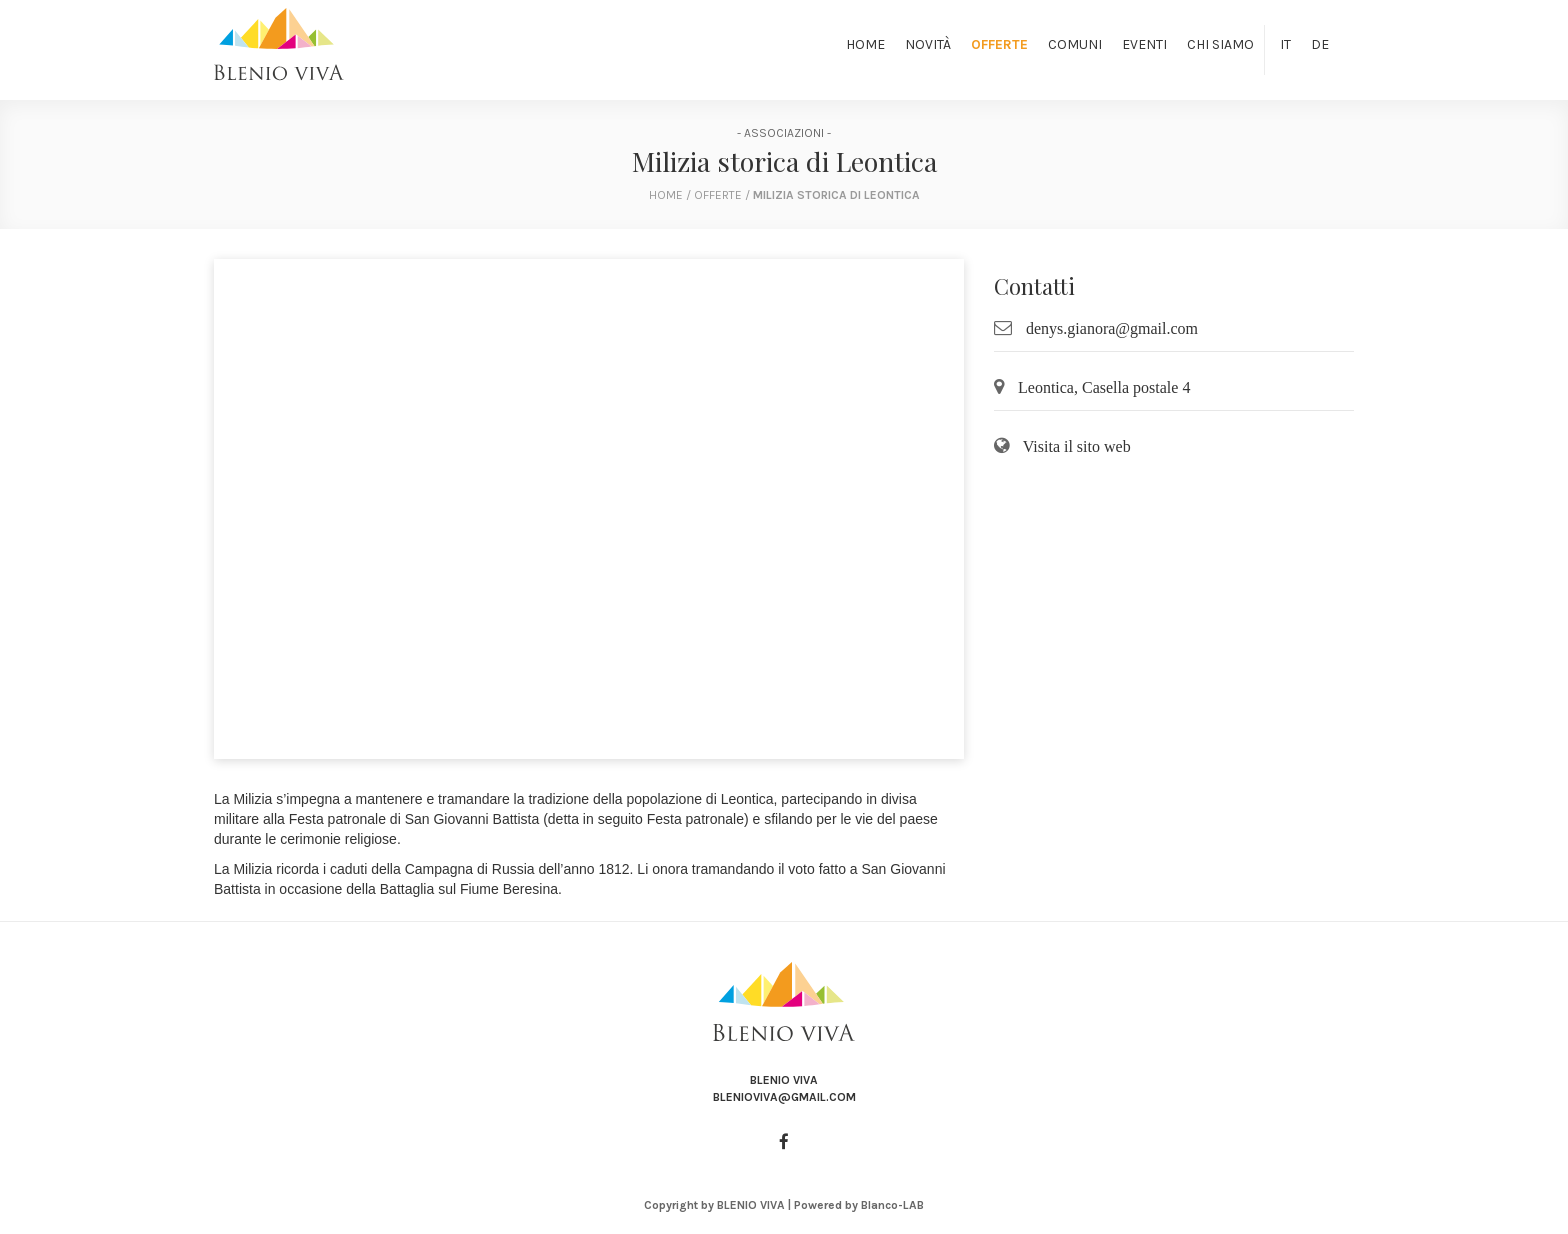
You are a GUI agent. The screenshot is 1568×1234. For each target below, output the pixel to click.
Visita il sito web (1077, 446)
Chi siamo (1220, 44)
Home (865, 44)
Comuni (1075, 44)
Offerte (999, 44)
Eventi (1144, 44)
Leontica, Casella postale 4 (1104, 387)
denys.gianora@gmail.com (1112, 328)
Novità (928, 44)
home (666, 195)
